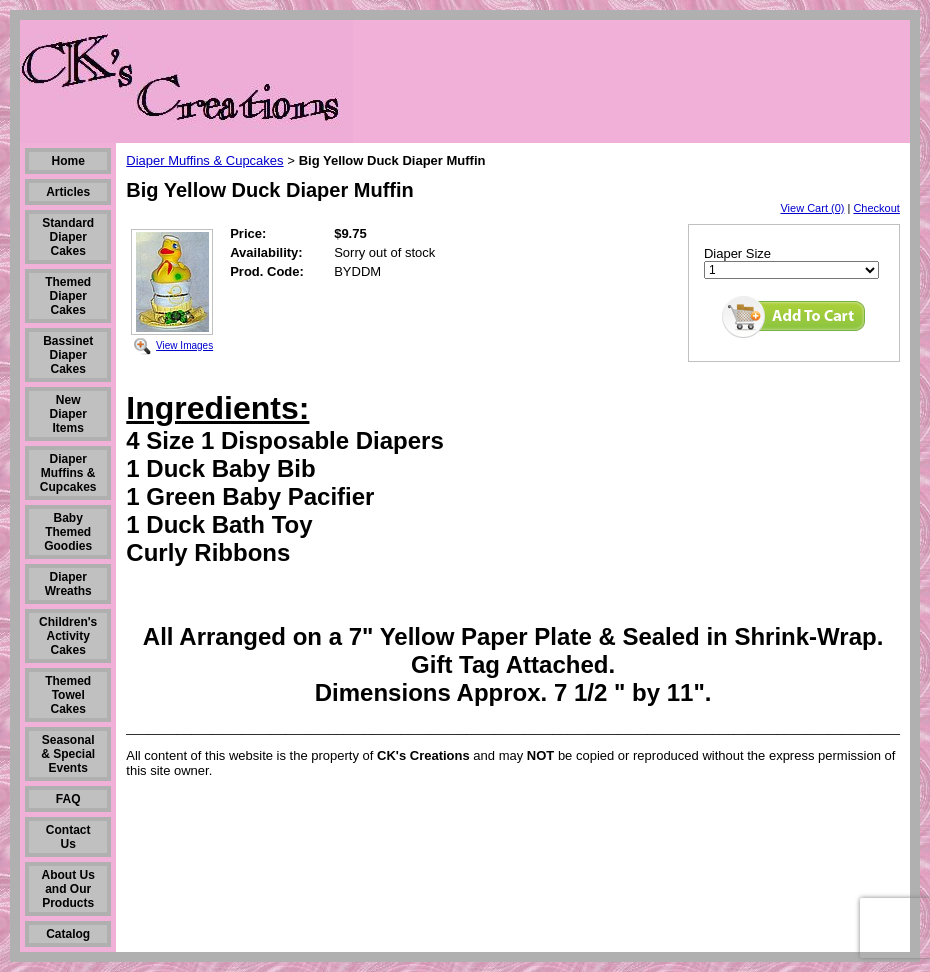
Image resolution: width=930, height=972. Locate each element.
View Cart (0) (812, 208)
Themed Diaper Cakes (68, 296)
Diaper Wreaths (68, 584)
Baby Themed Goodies (68, 532)
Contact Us (68, 837)
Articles (68, 192)
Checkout (876, 208)
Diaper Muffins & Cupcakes (68, 473)
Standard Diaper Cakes (68, 237)
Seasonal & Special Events (68, 754)
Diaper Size (737, 253)
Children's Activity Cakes (68, 636)
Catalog (68, 934)
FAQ (68, 799)
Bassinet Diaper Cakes (68, 355)
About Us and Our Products (68, 889)
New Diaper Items (68, 414)
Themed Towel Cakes (68, 695)
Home (68, 161)
